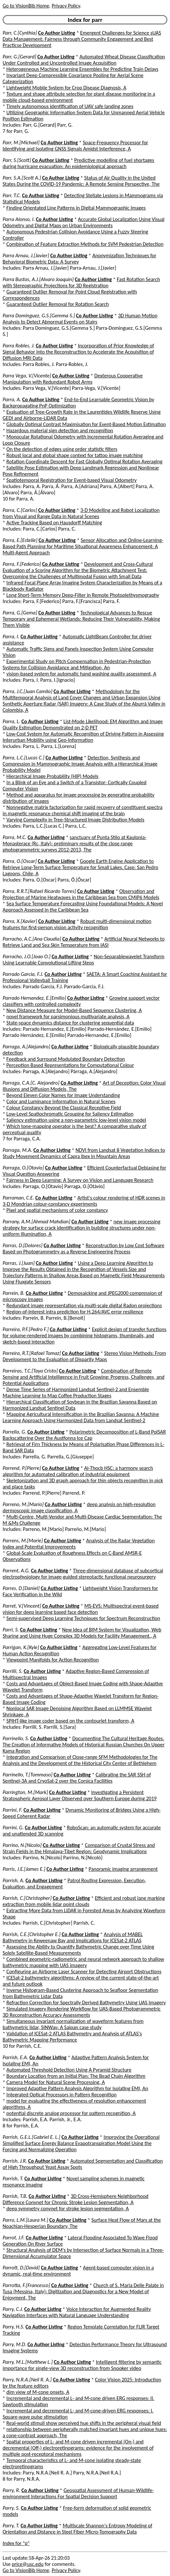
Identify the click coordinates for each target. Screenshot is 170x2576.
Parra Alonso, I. (19, 219)
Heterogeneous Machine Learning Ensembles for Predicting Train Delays (83, 69)
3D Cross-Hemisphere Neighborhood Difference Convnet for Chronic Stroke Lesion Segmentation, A (75, 2199)
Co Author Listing (56, 33)
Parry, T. (11, 2525)
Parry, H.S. (13, 2327)
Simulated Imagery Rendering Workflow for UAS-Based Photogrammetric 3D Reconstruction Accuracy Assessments (82, 2012)
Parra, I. (11, 636)
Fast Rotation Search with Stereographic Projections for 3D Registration (81, 282)
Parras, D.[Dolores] (22, 1245)
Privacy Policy (66, 6)
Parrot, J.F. (14, 2237)
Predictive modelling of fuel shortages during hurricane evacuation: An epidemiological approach (78, 163)
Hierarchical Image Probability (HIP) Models (52, 776)
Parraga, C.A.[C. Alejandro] (31, 1083)
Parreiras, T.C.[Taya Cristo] (30, 1371)
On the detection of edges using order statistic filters (62, 449)
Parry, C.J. (13, 2309)
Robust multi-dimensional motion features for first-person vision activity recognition (77, 924)
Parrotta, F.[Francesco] (26, 2285)
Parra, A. (12, 399)
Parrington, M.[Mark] (25, 1792)
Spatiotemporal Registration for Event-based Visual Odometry (72, 480)
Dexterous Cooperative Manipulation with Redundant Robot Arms (73, 379)
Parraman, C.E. (18, 1198)
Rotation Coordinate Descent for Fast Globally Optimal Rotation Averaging (84, 461)
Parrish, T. (13, 2178)
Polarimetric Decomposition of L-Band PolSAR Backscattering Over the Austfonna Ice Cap (84, 1435)
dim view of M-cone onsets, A (38, 2392)
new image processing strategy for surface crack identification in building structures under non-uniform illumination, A (82, 1227)
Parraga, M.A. (17, 1150)
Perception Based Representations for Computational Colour (70, 1065)
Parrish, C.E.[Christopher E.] (31, 1934)
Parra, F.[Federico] (22, 564)
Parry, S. (11, 2508)
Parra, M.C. (14, 837)
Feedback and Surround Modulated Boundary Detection (66, 1059)
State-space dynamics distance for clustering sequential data (70, 1023)
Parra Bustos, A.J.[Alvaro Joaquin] (38, 279)
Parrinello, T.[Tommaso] (27, 1775)
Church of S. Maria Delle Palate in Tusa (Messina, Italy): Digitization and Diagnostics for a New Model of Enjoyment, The (83, 2291)
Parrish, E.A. (15, 2057)
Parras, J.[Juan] (19, 1263)
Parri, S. (11, 1630)
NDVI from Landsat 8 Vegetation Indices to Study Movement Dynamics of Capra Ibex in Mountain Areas (84, 1153)
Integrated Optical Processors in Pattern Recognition (62, 2094)
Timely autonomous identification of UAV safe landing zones (70, 106)
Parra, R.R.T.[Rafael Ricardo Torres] (39, 891)
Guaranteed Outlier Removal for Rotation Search (58, 304)
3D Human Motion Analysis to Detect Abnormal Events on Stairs (80, 318)
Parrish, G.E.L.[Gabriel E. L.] (31, 2137)
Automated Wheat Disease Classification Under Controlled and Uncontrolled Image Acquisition (84, 60)
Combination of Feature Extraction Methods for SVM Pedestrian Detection (85, 244)
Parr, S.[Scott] (17, 160)
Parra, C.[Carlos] (20, 510)
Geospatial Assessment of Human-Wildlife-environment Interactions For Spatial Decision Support (78, 2493)
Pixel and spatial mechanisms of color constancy (57, 1210)
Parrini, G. (13, 1827)
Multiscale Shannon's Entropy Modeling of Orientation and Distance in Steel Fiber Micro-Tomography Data (77, 2528)
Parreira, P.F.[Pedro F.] (26, 1329)
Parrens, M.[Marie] (23, 1540)
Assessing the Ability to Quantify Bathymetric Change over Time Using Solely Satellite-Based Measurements (78, 1950)
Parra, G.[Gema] (20, 613)
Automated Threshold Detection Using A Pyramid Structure (69, 2070)
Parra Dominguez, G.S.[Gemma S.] (39, 315)
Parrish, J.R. (15, 2161)
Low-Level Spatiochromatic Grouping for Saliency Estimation (70, 1114)
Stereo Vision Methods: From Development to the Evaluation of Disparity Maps (84, 1356)
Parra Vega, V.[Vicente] (27, 376)
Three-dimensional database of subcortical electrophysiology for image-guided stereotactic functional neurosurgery (83, 1573)
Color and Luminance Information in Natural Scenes (61, 1101)
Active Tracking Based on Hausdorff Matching (54, 522)
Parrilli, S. (13, 1671)
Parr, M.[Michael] (21, 142)
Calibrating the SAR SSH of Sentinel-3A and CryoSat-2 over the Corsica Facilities (77, 1778)
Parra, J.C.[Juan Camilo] (27, 691)
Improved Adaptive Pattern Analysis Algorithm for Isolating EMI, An (77, 2088)
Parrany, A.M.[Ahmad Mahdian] (36, 1221)
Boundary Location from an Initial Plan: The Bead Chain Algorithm (76, 2076)
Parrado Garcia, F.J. (23, 974)
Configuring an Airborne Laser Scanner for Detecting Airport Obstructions (84, 1971)
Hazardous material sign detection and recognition (60, 430)
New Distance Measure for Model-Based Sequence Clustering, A (74, 1010)
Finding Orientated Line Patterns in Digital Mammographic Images (76, 208)
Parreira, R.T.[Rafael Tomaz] (32, 1353)
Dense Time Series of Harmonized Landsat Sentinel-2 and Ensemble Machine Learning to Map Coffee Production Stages (76, 1392)
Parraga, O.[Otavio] (23, 1168)
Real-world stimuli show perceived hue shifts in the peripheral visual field (84, 2423)
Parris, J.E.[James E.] (24, 1869)
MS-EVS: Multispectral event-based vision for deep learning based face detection (81, 1609)
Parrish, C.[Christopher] (27, 1898)
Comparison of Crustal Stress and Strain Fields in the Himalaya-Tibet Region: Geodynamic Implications (79, 1848)
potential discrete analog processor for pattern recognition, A (71, 2113)
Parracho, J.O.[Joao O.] (26, 956)
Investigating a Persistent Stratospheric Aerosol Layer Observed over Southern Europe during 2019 (80, 1795)
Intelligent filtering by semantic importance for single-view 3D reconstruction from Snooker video (82, 2365)
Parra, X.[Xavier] (20, 921)
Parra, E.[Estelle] (20, 540)
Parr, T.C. (12, 195)
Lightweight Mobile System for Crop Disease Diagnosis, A (67, 88)
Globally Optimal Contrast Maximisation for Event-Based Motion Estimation (86, 424)
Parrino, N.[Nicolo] (22, 1845)
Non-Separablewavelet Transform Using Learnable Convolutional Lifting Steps (83, 959)
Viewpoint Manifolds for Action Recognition (53, 1660)
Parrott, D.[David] (21, 2268)
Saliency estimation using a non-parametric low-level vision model (76, 1120)
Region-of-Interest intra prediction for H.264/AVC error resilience (75, 1312)
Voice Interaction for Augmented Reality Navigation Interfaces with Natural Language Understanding (77, 2312)
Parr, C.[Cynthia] (20, 33)
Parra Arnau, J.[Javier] (26, 255)
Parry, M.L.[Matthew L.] (28, 2362)
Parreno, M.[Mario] (23, 1504)
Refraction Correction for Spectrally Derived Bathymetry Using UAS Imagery (86, 2002)
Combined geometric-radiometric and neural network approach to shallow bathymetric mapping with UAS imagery (83, 1962)
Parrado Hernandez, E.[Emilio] (34, 998)
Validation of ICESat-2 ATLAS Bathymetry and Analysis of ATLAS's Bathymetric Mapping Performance (72, 2036)
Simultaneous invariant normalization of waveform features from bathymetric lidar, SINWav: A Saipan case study (73, 2024)
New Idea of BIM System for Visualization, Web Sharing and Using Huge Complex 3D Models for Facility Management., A (82, 1633)
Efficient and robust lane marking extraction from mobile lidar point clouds (84, 1901)
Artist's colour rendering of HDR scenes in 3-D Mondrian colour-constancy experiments (84, 1201)
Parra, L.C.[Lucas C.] (23, 758)
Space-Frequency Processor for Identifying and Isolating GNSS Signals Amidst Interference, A (75, 145)
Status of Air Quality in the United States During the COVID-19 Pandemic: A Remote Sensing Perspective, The (81, 181)
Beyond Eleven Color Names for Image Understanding (63, 1095)
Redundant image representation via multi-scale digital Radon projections (84, 1305)
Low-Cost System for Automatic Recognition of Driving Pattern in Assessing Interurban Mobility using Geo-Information (83, 737)
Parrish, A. (13, 1880)
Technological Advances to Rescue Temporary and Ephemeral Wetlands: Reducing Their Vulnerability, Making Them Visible (81, 619)
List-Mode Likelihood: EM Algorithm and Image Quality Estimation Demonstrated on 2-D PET (83, 724)
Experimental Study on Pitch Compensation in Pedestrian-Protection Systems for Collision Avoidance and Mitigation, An (77, 664)
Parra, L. (11, 721)
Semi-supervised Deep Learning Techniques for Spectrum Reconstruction (83, 1618)
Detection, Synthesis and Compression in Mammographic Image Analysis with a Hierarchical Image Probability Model (80, 764)
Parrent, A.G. (16, 1570)
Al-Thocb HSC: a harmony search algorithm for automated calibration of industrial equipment (78, 1471)
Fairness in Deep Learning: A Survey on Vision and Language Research (80, 1180)
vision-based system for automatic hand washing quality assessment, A (81, 674)
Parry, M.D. (14, 2344)
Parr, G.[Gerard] (19, 57)
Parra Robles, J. (19, 345)
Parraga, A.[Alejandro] (26, 1046)
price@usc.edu (27, 2564)
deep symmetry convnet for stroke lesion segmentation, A (68, 2208)
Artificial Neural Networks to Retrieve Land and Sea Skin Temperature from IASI (83, 942)
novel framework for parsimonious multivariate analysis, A (68, 1016)
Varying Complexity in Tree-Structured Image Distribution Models (75, 820)
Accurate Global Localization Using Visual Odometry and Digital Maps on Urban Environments (83, 222)
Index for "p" (16, 2543)
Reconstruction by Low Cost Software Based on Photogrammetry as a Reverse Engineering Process (83, 1248)
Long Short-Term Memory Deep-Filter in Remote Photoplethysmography (83, 595)
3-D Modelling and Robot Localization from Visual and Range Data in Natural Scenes (81, 513)
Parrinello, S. (16, 1738)
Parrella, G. (14, 1432)
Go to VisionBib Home (26, 6)
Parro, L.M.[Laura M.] (25, 2220)
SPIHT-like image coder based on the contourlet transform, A (70, 1721)
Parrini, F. (12, 1810)
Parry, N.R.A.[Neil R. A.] (27, 2380)
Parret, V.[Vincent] (22, 1606)
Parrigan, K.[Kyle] (21, 1647)
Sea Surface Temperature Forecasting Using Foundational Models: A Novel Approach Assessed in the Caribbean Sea (83, 906)
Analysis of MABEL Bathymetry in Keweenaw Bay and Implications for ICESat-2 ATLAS (73, 1937)
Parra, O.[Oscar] (20, 861)
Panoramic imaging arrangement (123, 1869)
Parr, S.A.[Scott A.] (22, 178)
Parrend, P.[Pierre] (22, 1468)
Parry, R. (11, 2490)
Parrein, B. (14, 1293)
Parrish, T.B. (15, 2196)
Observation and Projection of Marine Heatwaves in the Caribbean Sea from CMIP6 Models (81, 894)
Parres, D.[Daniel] (21, 1588)
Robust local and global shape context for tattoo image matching (75, 455)
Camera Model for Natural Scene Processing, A (56, 2082)
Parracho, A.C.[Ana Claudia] (32, 939)
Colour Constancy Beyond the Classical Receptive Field (64, 1108)
